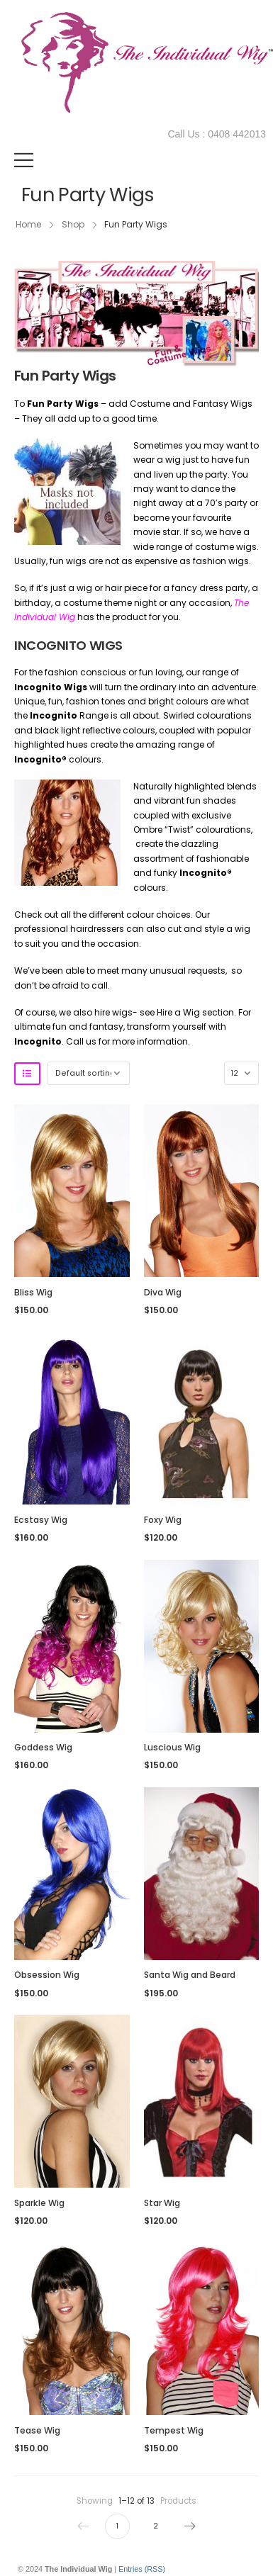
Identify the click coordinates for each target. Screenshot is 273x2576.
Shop (73, 224)
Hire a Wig (178, 1012)
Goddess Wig (43, 1747)
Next (186, 2526)
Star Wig (162, 2203)
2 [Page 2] (155, 2526)
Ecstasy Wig (40, 1520)
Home (28, 224)
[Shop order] (88, 1073)
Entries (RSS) (141, 2569)
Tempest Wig (174, 2430)
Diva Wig (163, 1292)
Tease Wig (37, 2430)
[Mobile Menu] (23, 159)
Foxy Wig (163, 1520)
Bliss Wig (33, 1292)
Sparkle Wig (39, 2203)
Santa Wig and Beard (189, 1975)
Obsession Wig (46, 1975)
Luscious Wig (172, 1747)
